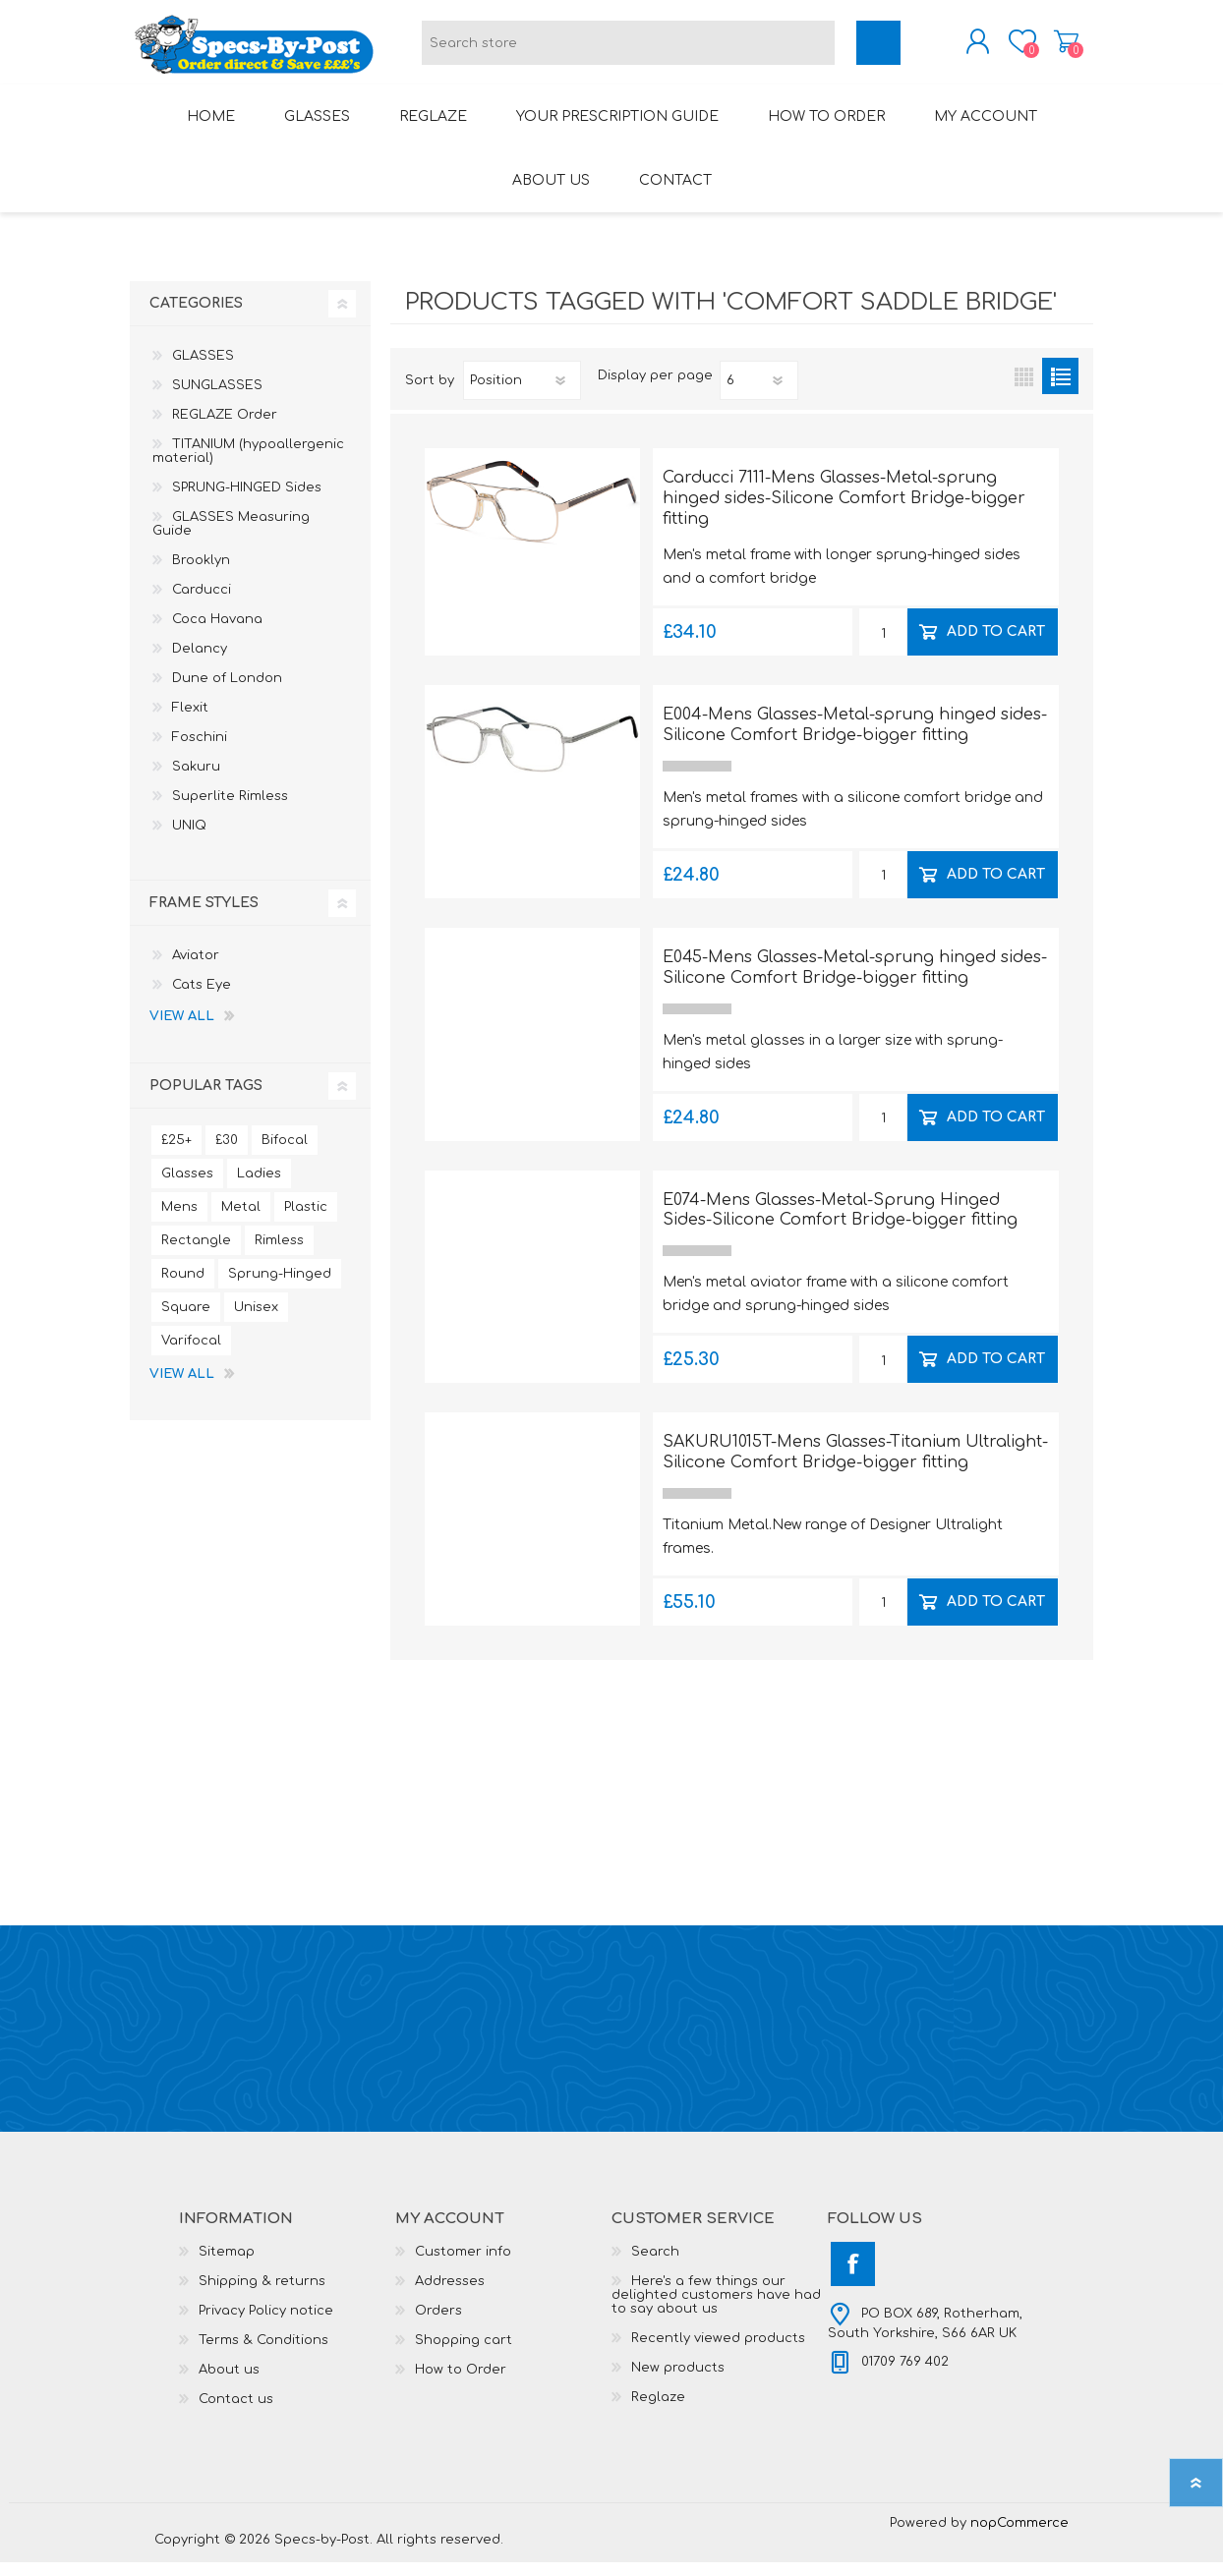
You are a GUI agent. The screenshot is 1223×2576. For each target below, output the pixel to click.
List (1060, 390)
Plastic (305, 1221)
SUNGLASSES (217, 399)
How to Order (460, 2383)
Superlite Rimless (230, 810)
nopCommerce (1019, 2537)
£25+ (176, 1154)
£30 (226, 1154)
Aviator (195, 969)
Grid (1024, 390)
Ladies (259, 1187)
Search (655, 2265)
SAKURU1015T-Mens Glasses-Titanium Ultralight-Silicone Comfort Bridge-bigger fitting (855, 1466)
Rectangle (196, 1254)
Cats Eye (201, 998)
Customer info (463, 2265)
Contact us (236, 2413)
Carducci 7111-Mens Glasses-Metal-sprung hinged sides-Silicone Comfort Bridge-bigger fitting (844, 512)
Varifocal (191, 1354)
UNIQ (189, 839)
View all (181, 1030)
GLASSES (203, 369)
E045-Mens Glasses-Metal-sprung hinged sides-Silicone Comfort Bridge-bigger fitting (855, 981)
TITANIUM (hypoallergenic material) (248, 465)
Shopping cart (1046, 48)
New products (678, 2381)
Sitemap (227, 2265)
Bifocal (285, 1154)
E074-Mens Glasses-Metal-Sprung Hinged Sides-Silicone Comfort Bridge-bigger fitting (840, 1224)
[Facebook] (853, 2278)
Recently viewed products (718, 2352)
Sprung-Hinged (279, 1287)
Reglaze (658, 2411)
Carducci (201, 603)
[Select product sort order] (522, 394)
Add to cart (997, 645)
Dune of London (227, 692)
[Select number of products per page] (759, 394)
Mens (179, 1221)
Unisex (256, 1321)
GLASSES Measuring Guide (231, 537)
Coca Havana (217, 633)
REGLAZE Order (224, 428)
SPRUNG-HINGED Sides (246, 501)
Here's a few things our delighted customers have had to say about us (716, 2308)
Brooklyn (201, 574)
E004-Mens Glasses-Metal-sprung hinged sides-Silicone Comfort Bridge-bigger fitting (855, 738)
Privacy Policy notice (266, 2324)
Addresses (450, 2295)
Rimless (279, 1254)
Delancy (199, 662)
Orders (438, 2324)
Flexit (190, 721)
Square (185, 1321)
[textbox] (628, 50)
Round (182, 1287)
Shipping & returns (262, 2295)
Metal (241, 1221)
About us (229, 2383)
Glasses (187, 1187)
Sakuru (196, 780)
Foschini (199, 751)
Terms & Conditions (263, 2354)
